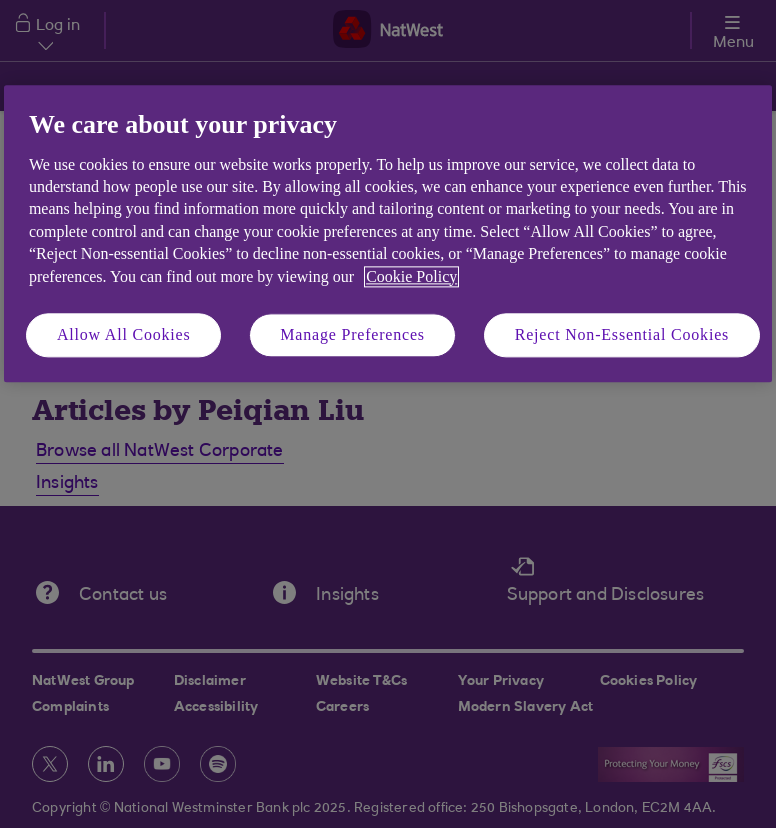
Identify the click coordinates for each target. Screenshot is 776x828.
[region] (388, 234)
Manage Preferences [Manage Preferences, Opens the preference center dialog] (352, 334)
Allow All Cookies (124, 334)
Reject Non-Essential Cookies (622, 334)
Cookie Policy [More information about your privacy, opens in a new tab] (411, 276)
